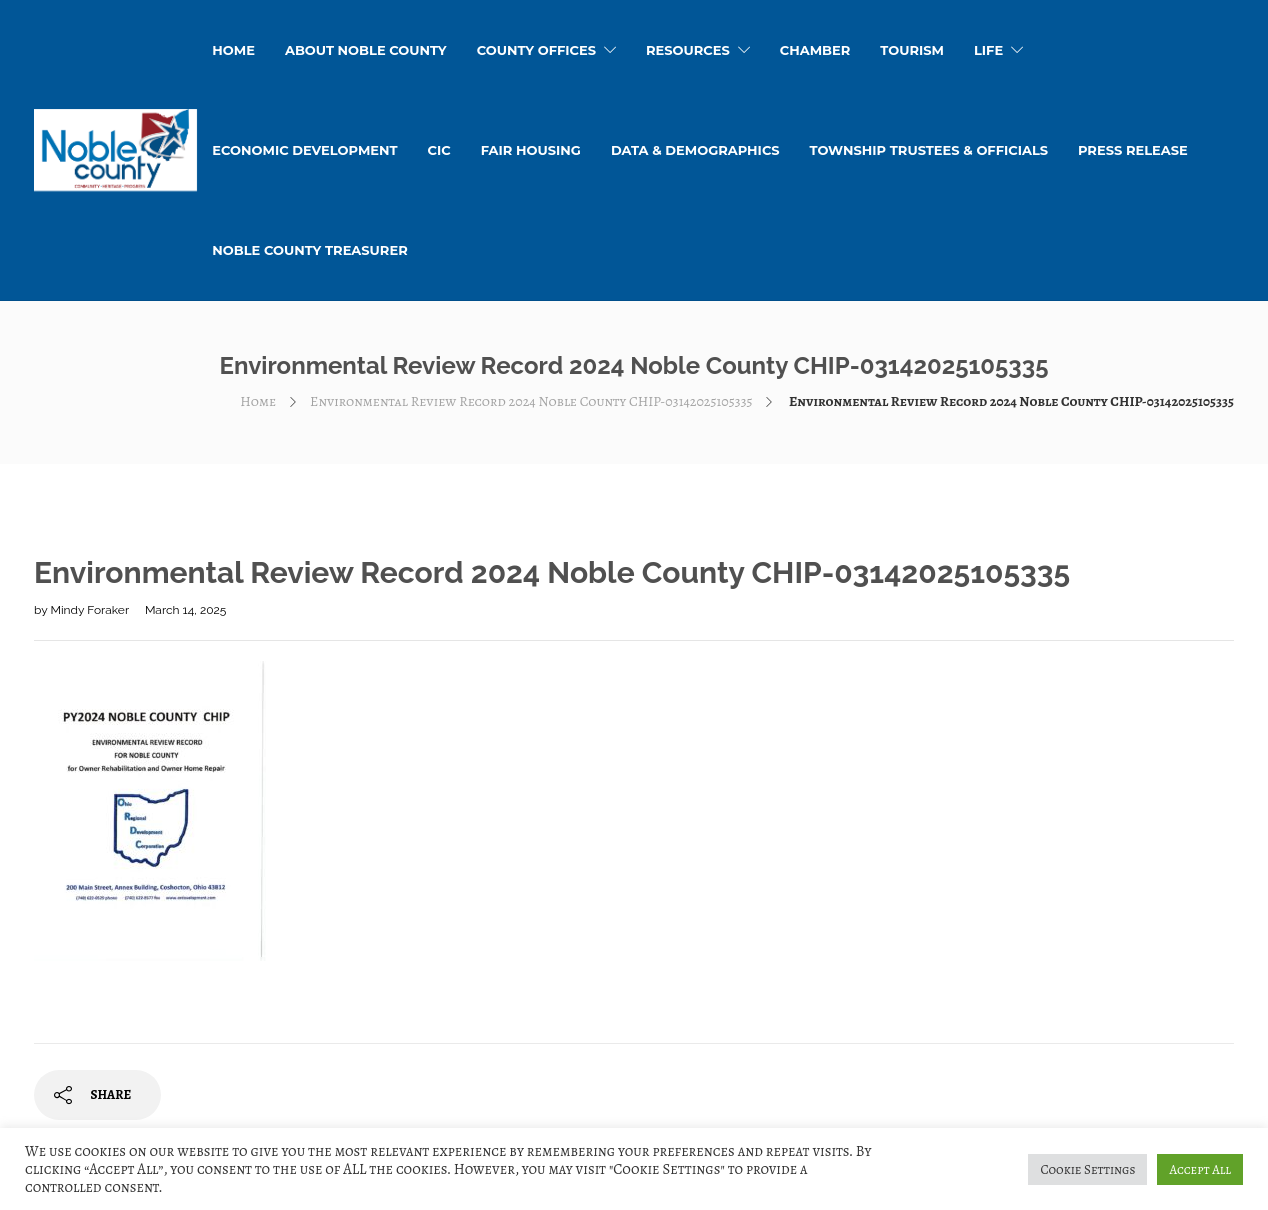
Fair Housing (531, 150)
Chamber (815, 50)
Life (988, 50)
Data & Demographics (695, 150)
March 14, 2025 (186, 610)
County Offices (536, 50)
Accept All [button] (1200, 1169)
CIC (439, 150)
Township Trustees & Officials (929, 150)
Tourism (912, 50)
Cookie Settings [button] (1087, 1169)
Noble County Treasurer (309, 250)
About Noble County (366, 50)
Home (258, 401)
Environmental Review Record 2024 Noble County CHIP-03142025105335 (531, 401)
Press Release (1133, 150)
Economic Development (304, 150)
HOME (233, 50)
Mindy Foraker (90, 610)
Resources (688, 50)
